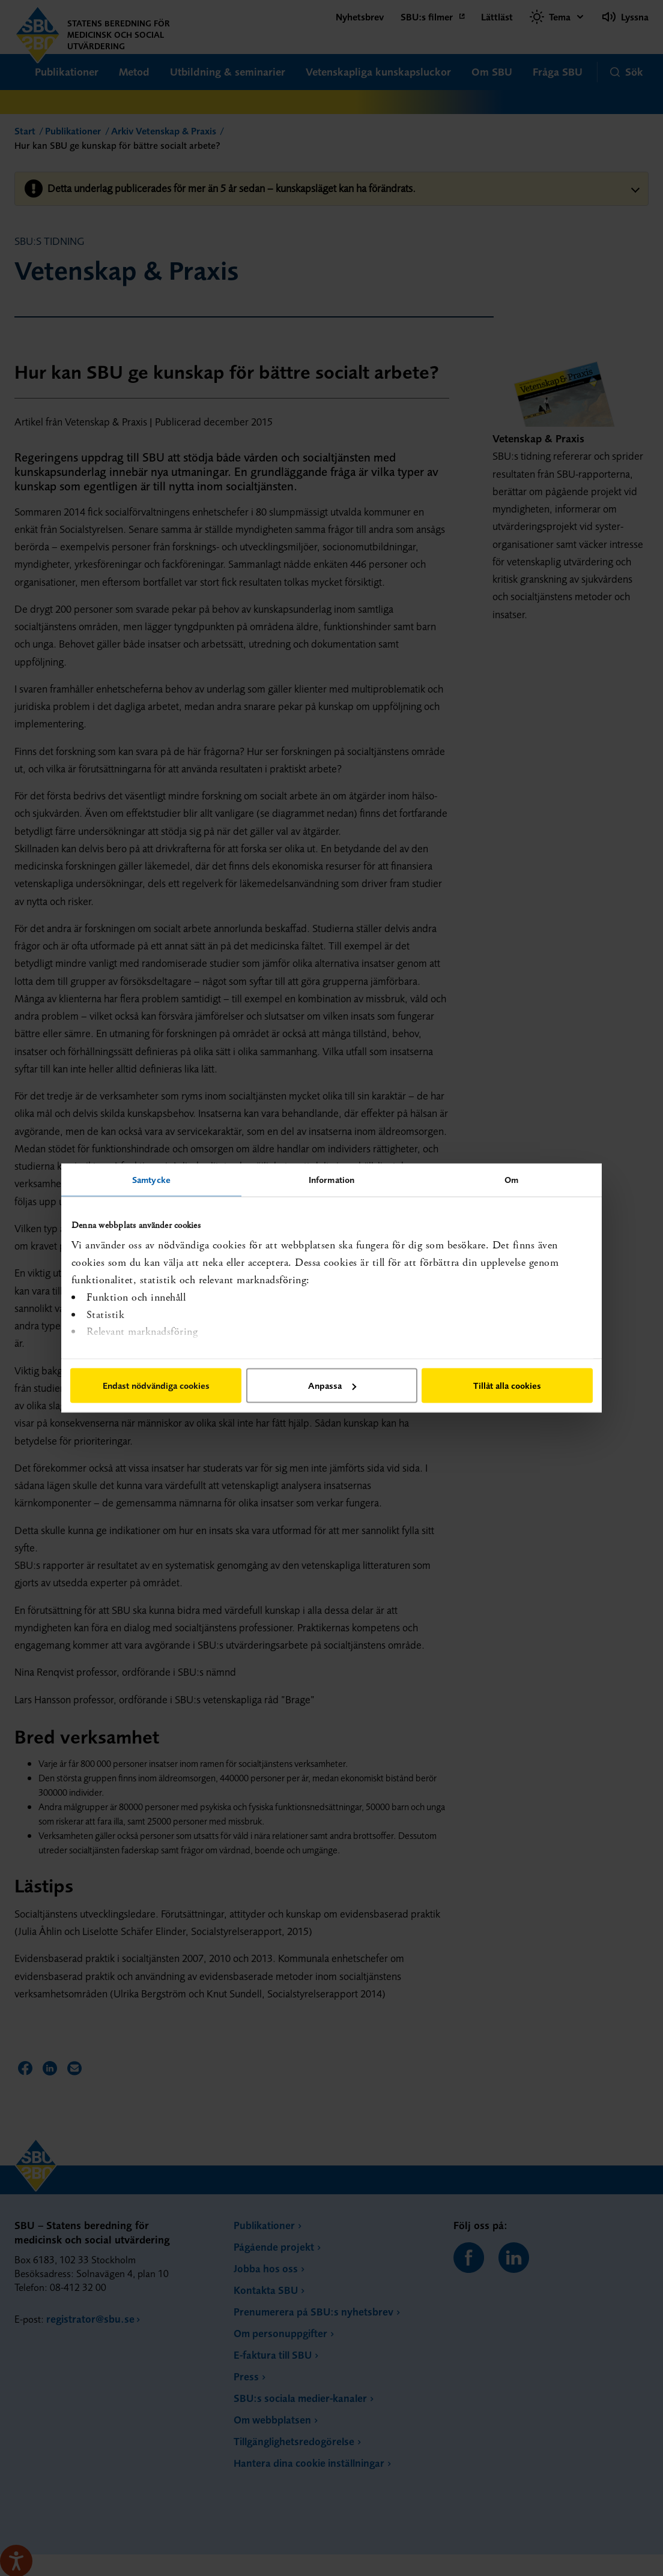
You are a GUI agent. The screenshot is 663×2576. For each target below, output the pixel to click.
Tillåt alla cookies (507, 1385)
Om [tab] (511, 1179)
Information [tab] (331, 1179)
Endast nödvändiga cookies (156, 1385)
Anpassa (332, 1385)
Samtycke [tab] (151, 1179)
